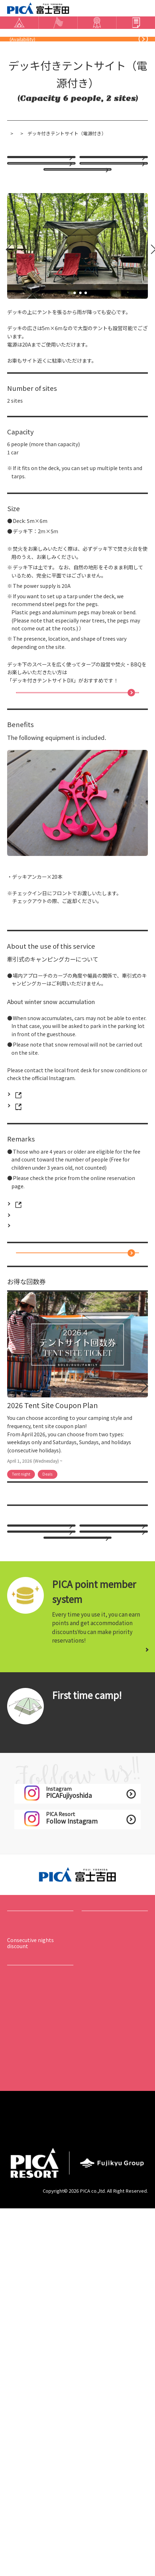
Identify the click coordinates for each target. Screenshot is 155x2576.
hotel (23, 218)
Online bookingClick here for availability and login (74, 1439)
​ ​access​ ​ (16, 55)
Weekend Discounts (67, 281)
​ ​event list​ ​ (94, 2264)
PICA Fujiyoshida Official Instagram (54, 1261)
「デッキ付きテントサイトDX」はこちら (74, 834)
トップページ (21, 178)
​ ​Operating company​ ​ (112, 2476)
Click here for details (112, 1939)
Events (93, 2246)
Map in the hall (24, 2340)
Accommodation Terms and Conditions (114, 2498)
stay (13, 2246)
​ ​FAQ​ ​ (13, 2410)
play (87, 2273)
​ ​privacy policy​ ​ (28, 2495)
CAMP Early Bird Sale (113, 246)
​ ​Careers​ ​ (19, 2476)
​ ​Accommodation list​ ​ (33, 2264)
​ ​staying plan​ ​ (108, 218)
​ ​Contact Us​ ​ (100, 55)
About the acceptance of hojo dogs (37, 2424)
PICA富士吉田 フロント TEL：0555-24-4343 (64, 1251)
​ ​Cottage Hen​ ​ (102, 2000)
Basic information (35, 2312)
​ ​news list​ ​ (19, 2367)
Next (149, 372)
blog (143, 55)
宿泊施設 (54, 178)
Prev (5, 372)
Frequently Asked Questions (55, 55)
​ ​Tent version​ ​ (68, 2014)
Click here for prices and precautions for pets (66, 1395)
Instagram (124, 55)
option (25, 247)
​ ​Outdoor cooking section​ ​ (116, 2019)
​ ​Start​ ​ (59, 2000)
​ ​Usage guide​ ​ (22, 2330)
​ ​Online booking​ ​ (45, 74)
